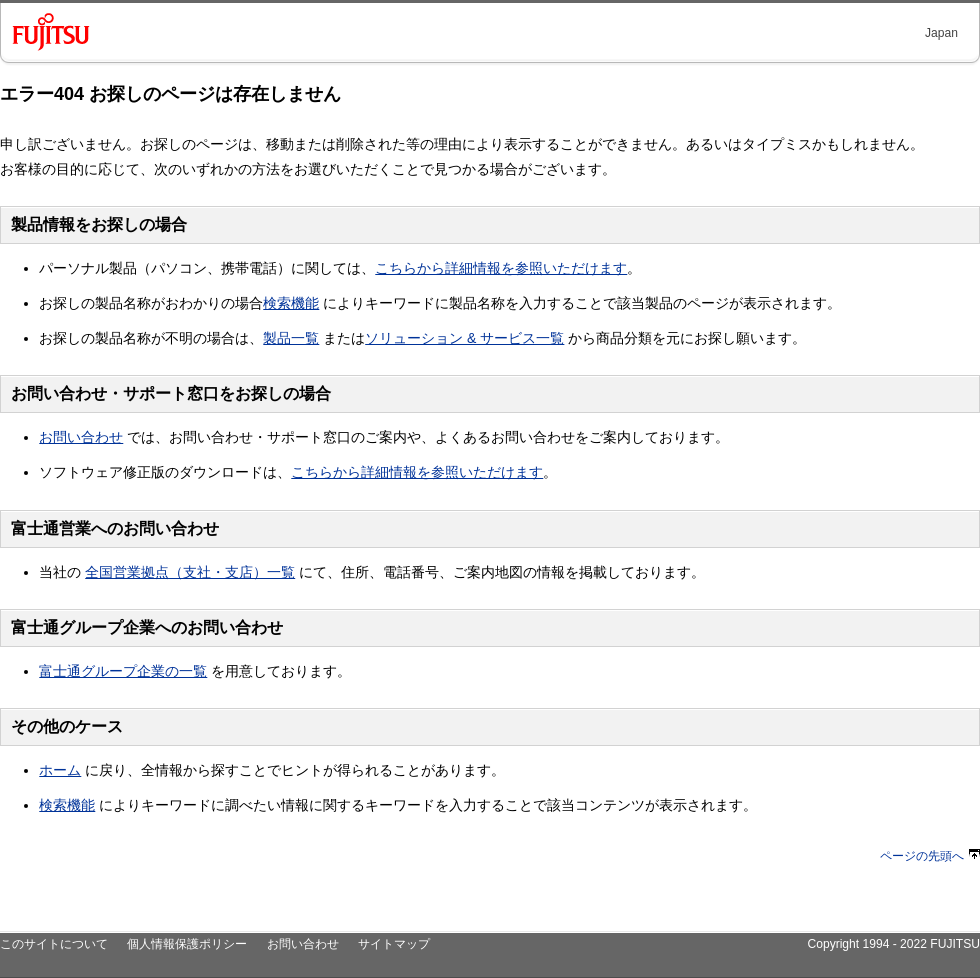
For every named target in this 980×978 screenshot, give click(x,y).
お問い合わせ (81, 437)
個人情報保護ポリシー (187, 944)
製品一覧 (291, 338)
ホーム (60, 770)
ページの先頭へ (930, 856)
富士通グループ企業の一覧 (123, 671)
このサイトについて (54, 944)
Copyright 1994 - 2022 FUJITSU (893, 944)
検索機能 (291, 303)
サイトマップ (394, 944)
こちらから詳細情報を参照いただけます (501, 268)
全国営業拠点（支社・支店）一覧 (190, 572)
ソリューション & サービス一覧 (464, 338)
